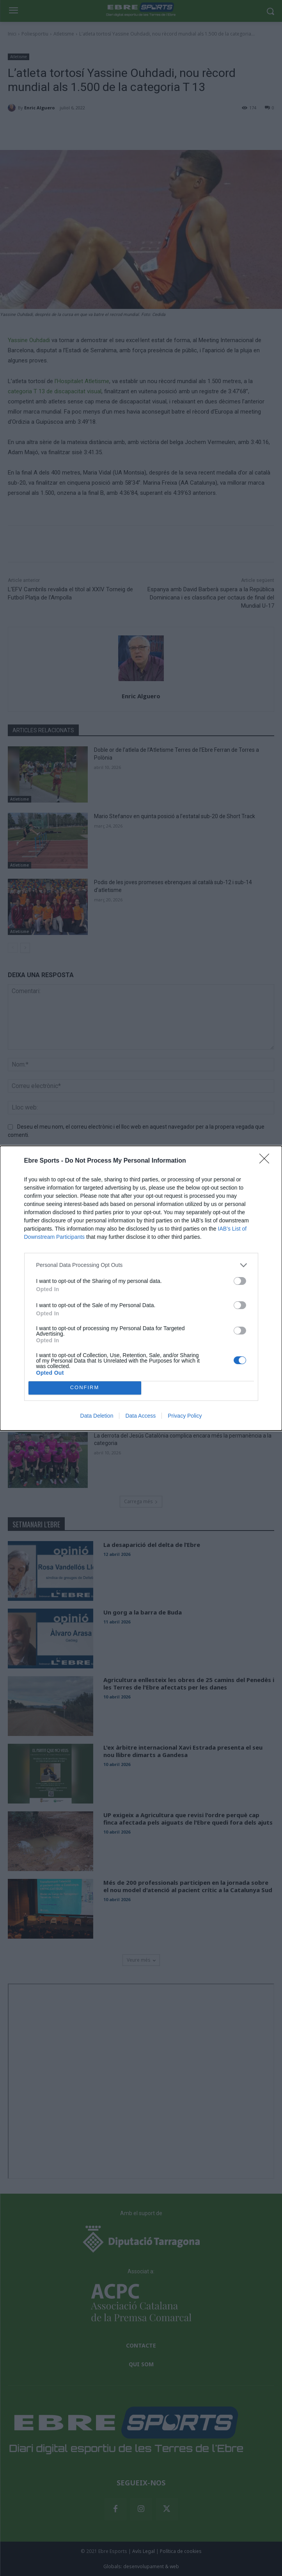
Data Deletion (97, 1416)
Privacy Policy (185, 1416)
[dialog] (141, 1288)
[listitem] (141, 1265)
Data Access (140, 1416)
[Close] (266, 1161)
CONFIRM (84, 1388)
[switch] (240, 1281)
